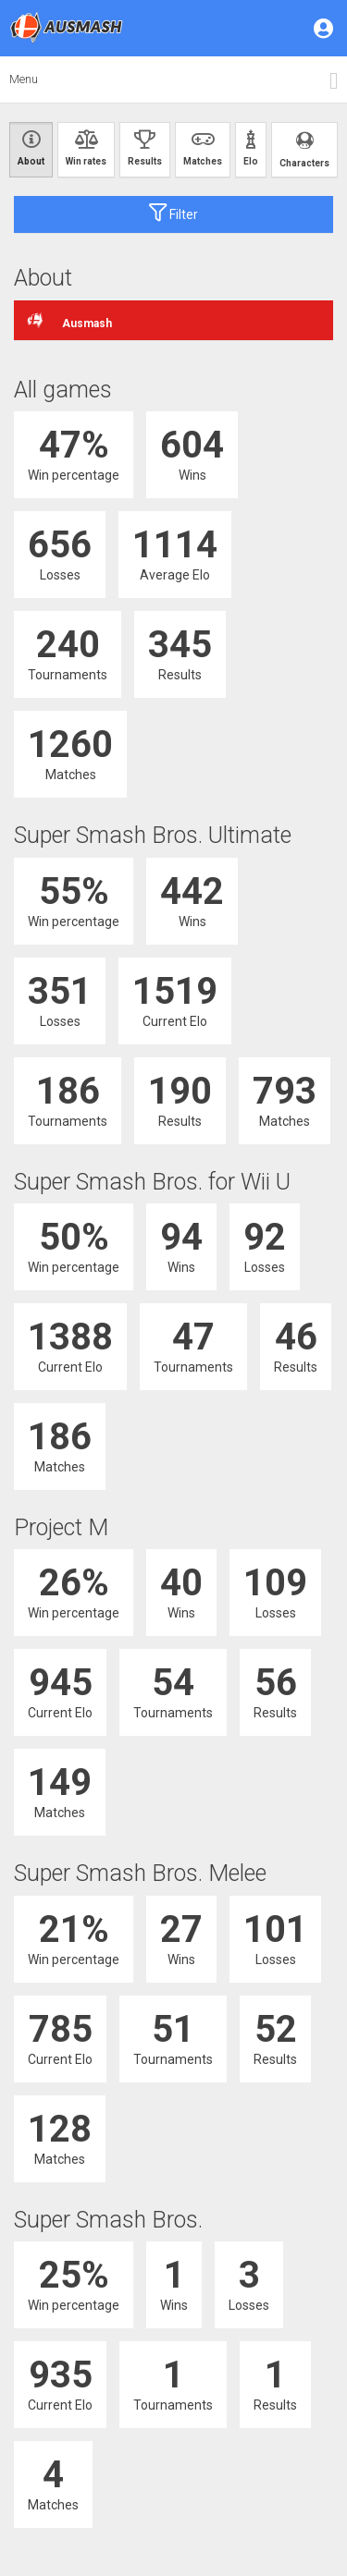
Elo (250, 148)
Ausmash (69, 320)
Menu (23, 79)
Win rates (86, 148)
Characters (304, 149)
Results (145, 148)
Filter (173, 212)
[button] (324, 27)
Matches (202, 148)
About (31, 148)
